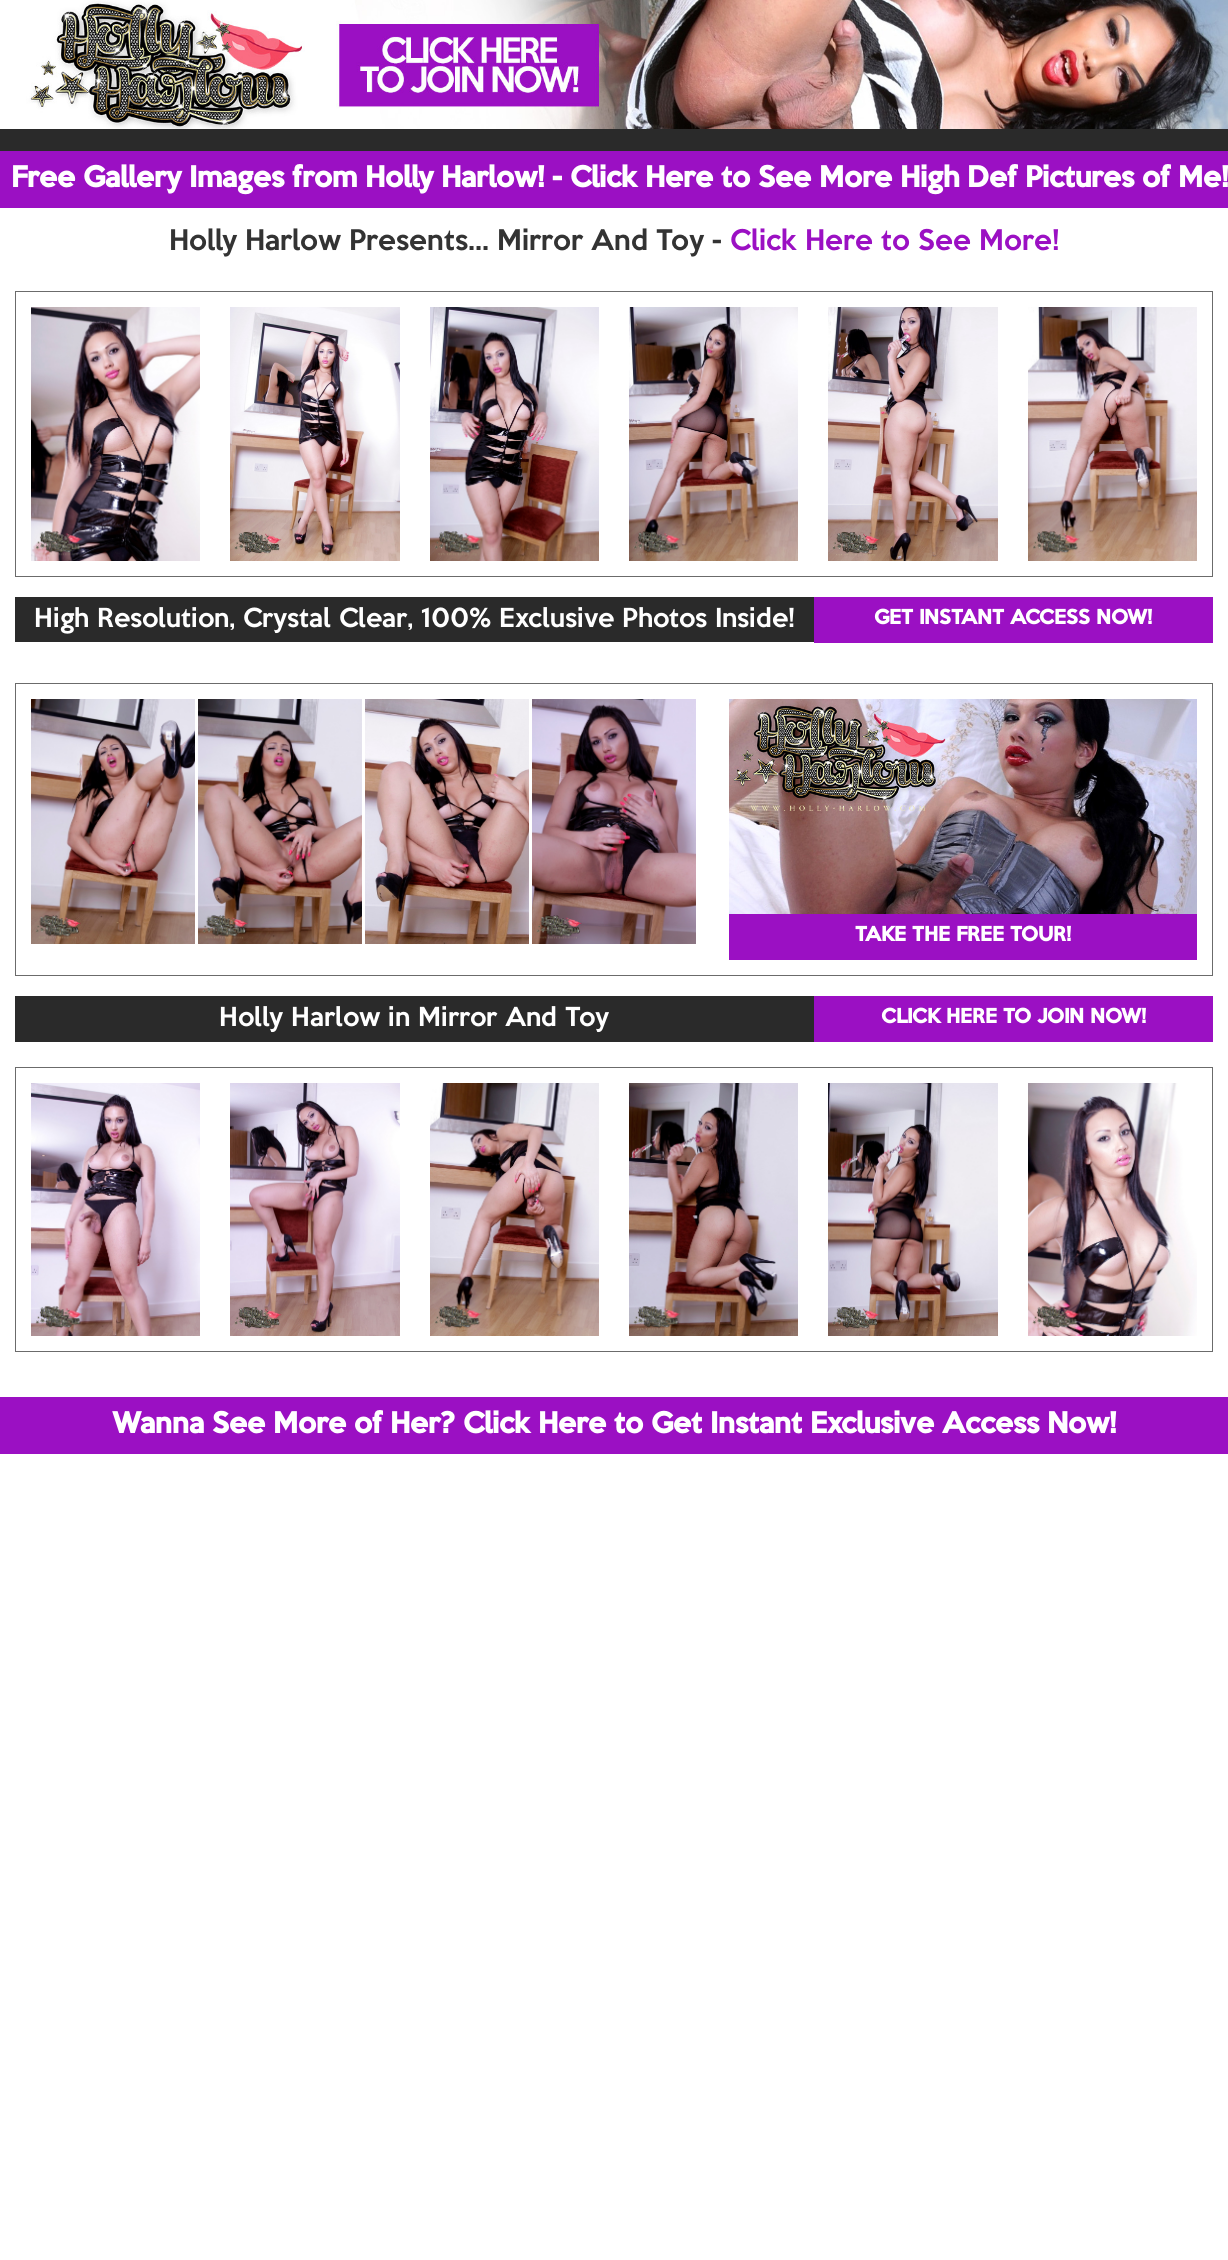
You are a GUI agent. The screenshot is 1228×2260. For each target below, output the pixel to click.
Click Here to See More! (894, 242)
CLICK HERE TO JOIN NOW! (1013, 1018)
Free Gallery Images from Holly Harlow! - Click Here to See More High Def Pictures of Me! (619, 179)
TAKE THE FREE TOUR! (963, 936)
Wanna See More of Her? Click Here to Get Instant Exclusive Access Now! (614, 1425)
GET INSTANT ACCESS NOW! (1013, 619)
